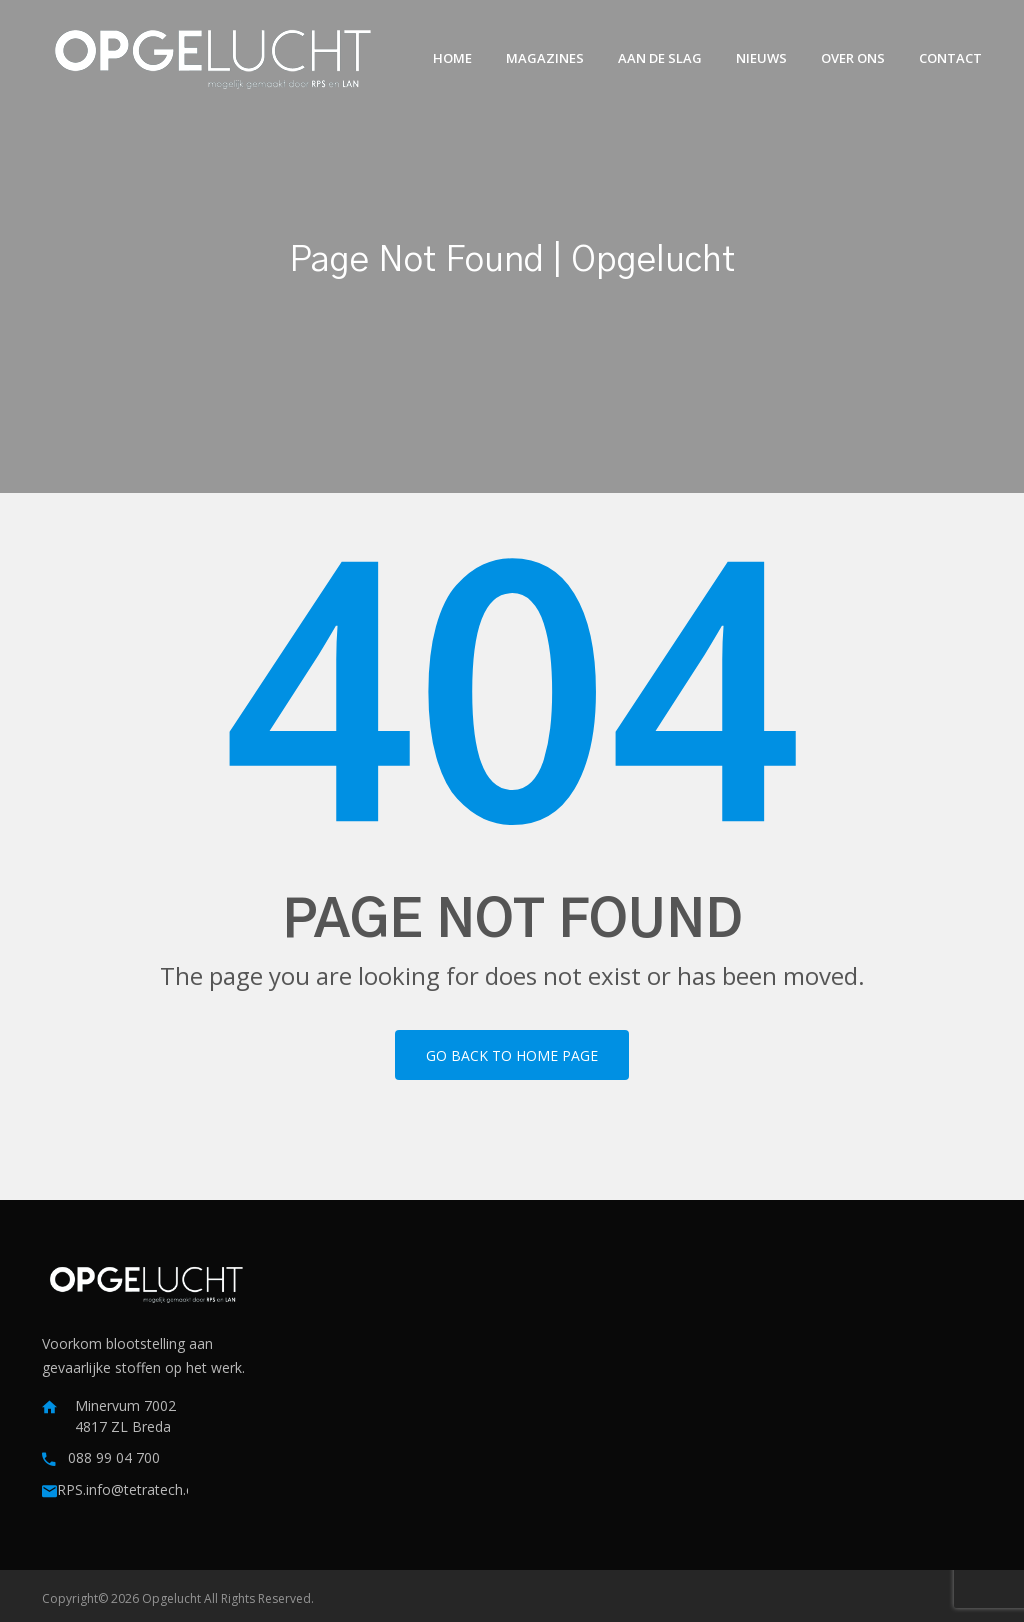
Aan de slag (660, 58)
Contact (950, 58)
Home (452, 58)
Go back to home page (512, 1055)
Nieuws (761, 58)
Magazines (545, 58)
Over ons (853, 58)
